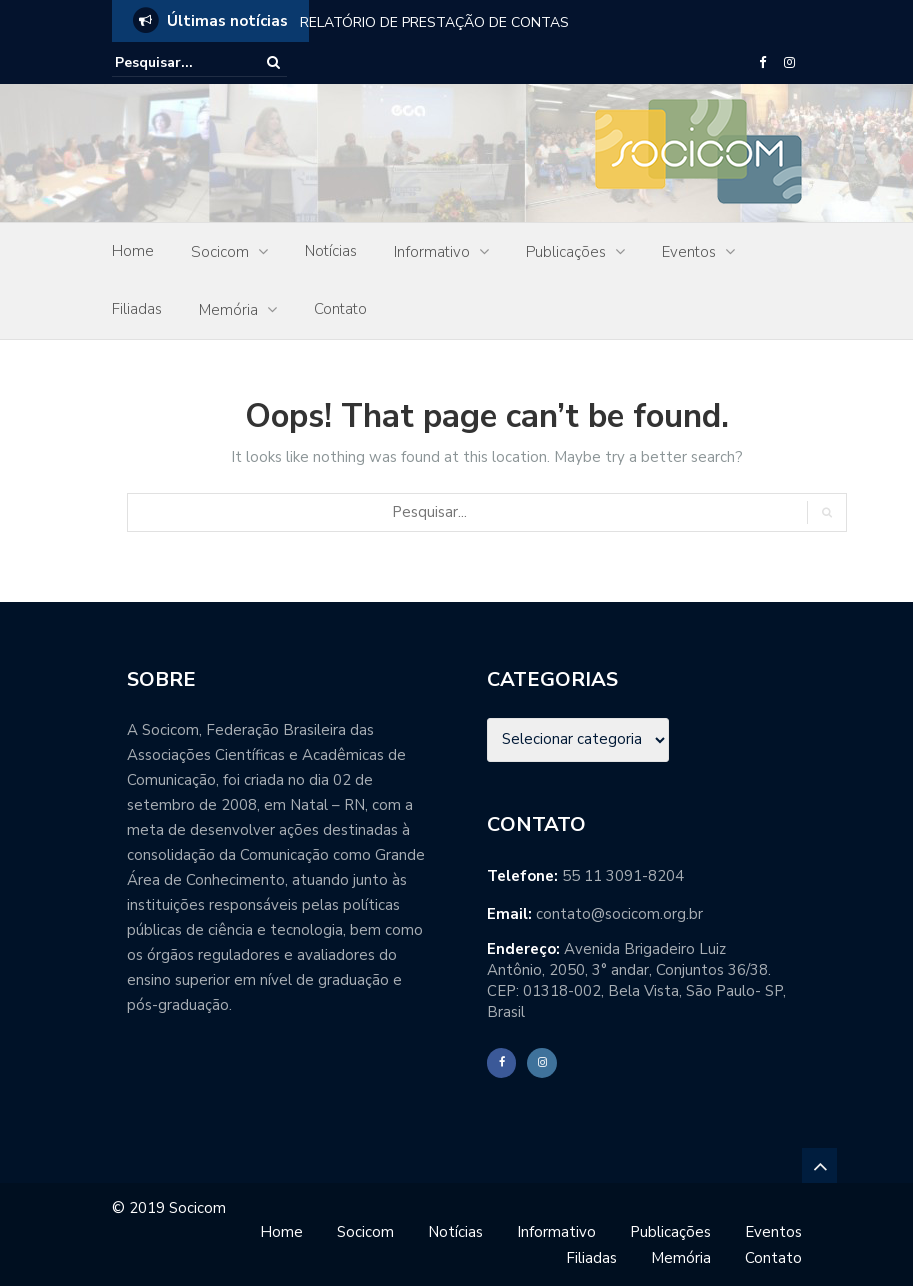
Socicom (220, 252)
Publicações (566, 252)
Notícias (331, 251)
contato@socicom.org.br (619, 914)
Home (133, 251)
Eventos (689, 252)
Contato (340, 309)
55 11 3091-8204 (623, 876)
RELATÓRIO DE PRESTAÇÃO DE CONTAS (434, 22)
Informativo (432, 252)
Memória (228, 310)
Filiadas (137, 309)
